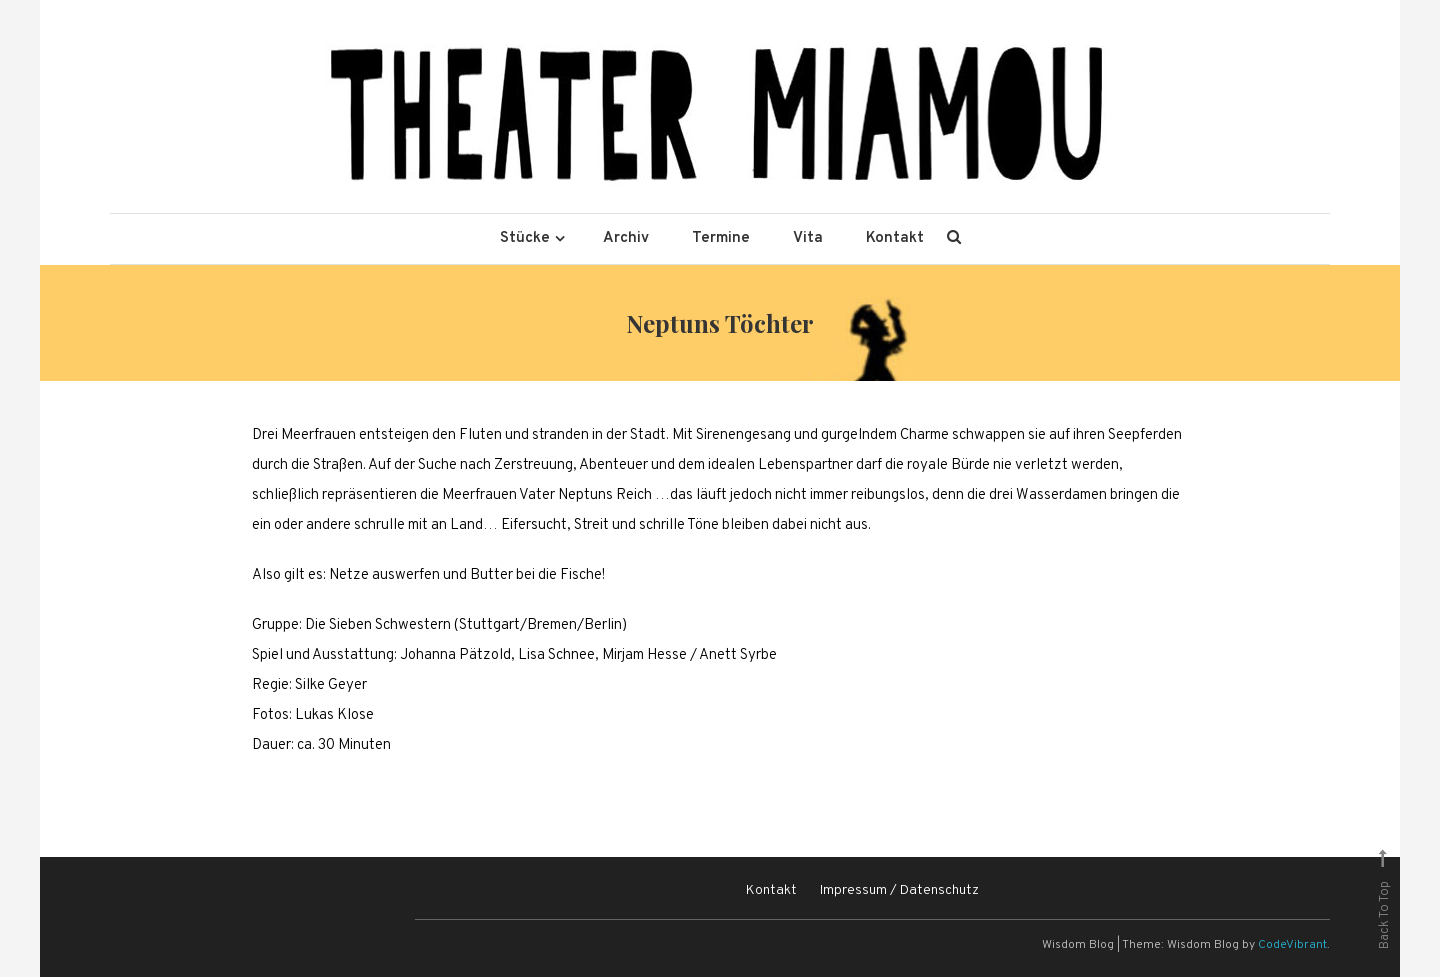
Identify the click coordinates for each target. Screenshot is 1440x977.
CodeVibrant (1292, 945)
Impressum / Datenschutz (899, 890)
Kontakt (895, 238)
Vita (808, 238)
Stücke (525, 238)
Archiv (626, 238)
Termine (721, 238)
